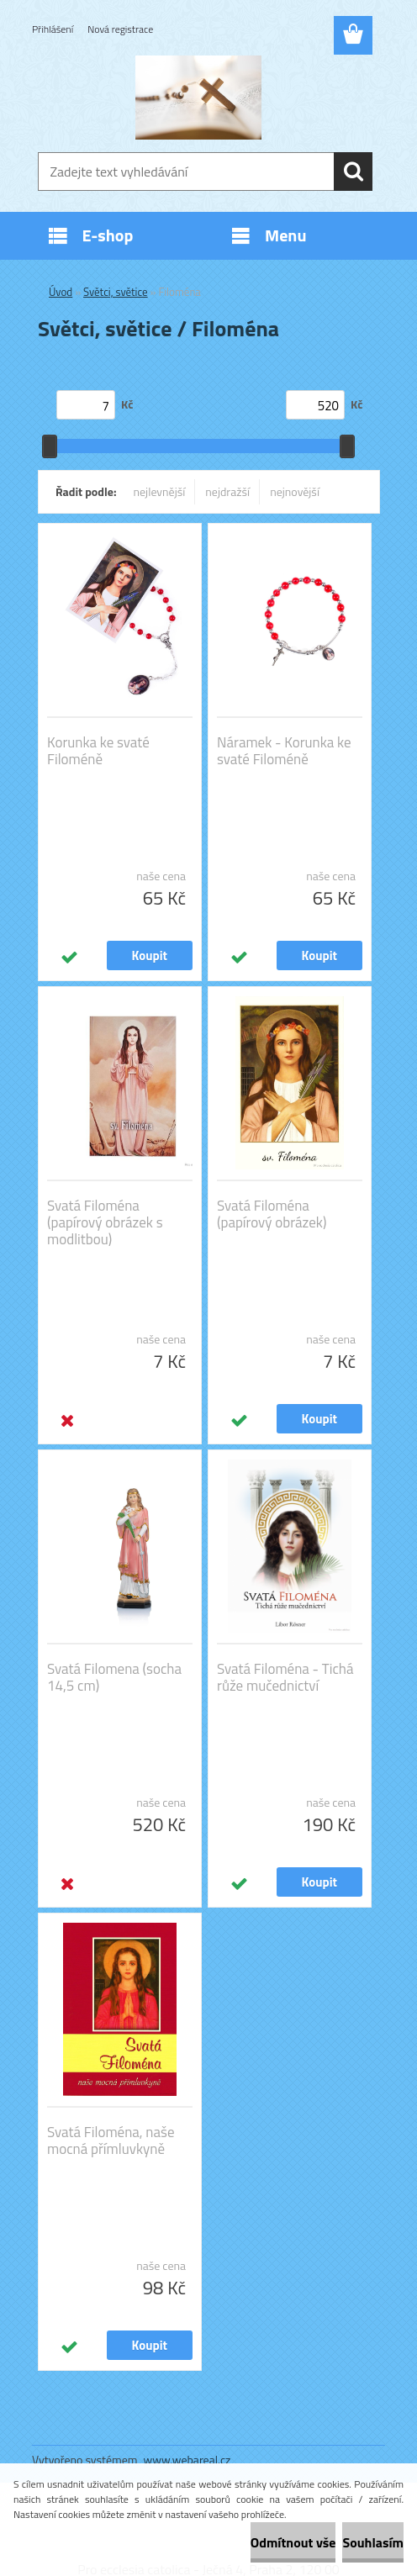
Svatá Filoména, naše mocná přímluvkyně (111, 2140)
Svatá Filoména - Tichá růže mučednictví (285, 1677)
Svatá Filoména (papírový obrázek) (271, 1214)
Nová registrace (120, 29)
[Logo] (198, 97)
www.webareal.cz (187, 2459)
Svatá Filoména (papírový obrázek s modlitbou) (105, 1222)
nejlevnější (160, 491)
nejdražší (227, 491)
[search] (353, 171)
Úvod (60, 291)
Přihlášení (52, 29)
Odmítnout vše (293, 2542)
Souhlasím (373, 2542)
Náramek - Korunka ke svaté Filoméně (284, 751)
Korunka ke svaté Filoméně (98, 751)
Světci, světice (115, 291)
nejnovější (294, 491)
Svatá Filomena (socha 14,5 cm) (114, 1677)
